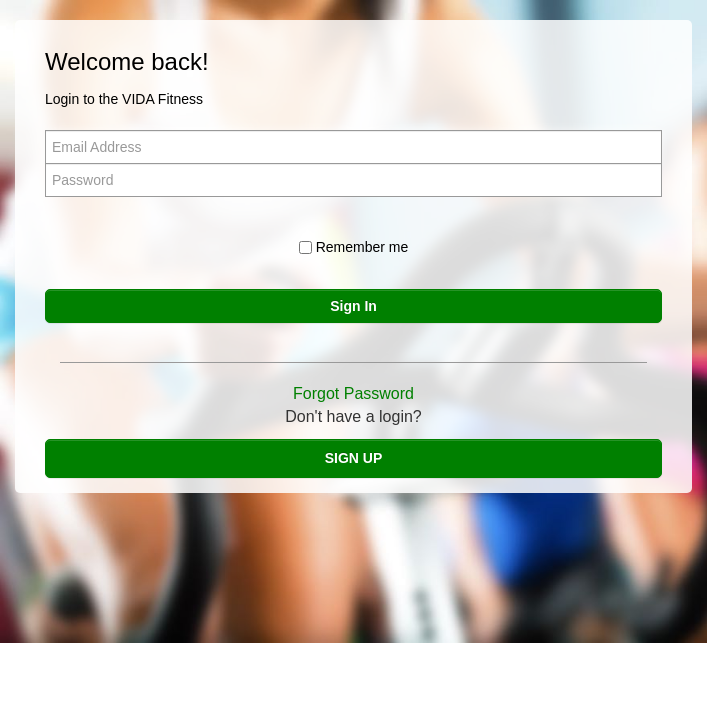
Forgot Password (353, 393)
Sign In (353, 306)
